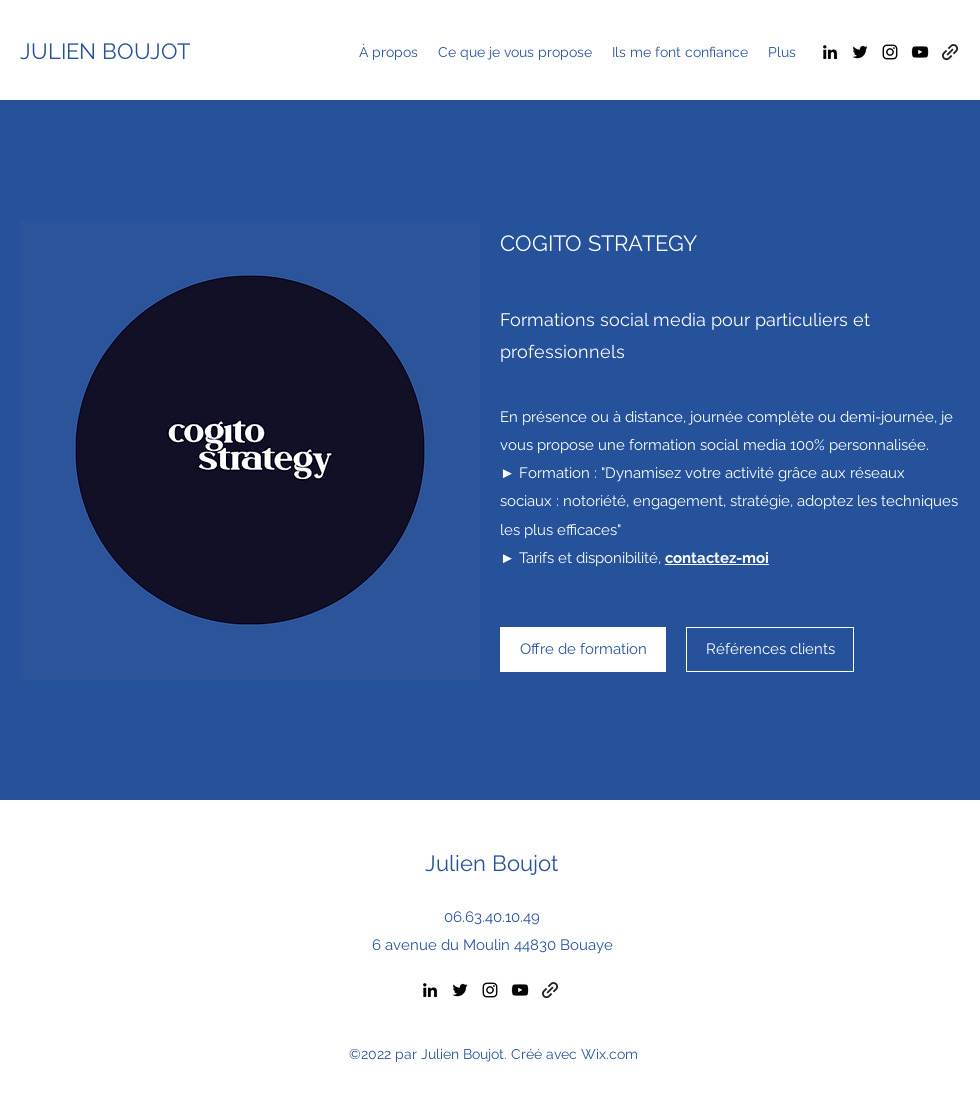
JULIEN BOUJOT (105, 51)
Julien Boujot (491, 863)
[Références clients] (770, 649)
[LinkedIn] (830, 52)
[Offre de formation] (583, 649)
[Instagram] (890, 52)
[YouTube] (920, 52)
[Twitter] (860, 52)
